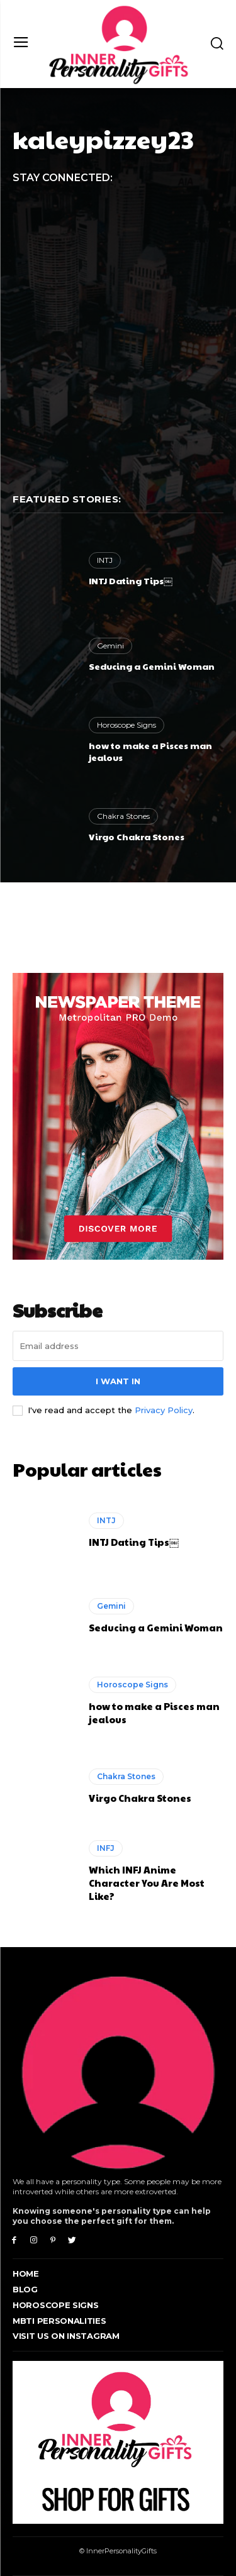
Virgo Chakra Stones (136, 836)
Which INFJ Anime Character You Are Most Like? (147, 1882)
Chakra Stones (123, 816)
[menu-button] (21, 44)
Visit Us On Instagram (66, 2336)
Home (26, 2273)
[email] (118, 1346)
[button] (217, 43)
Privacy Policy (164, 1410)
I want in (118, 1381)
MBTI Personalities (59, 2321)
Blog (25, 2289)
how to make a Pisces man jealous (150, 751)
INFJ (106, 1848)
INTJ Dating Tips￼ (130, 580)
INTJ (105, 560)
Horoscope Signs (126, 725)
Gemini (110, 645)
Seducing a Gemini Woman (152, 666)
